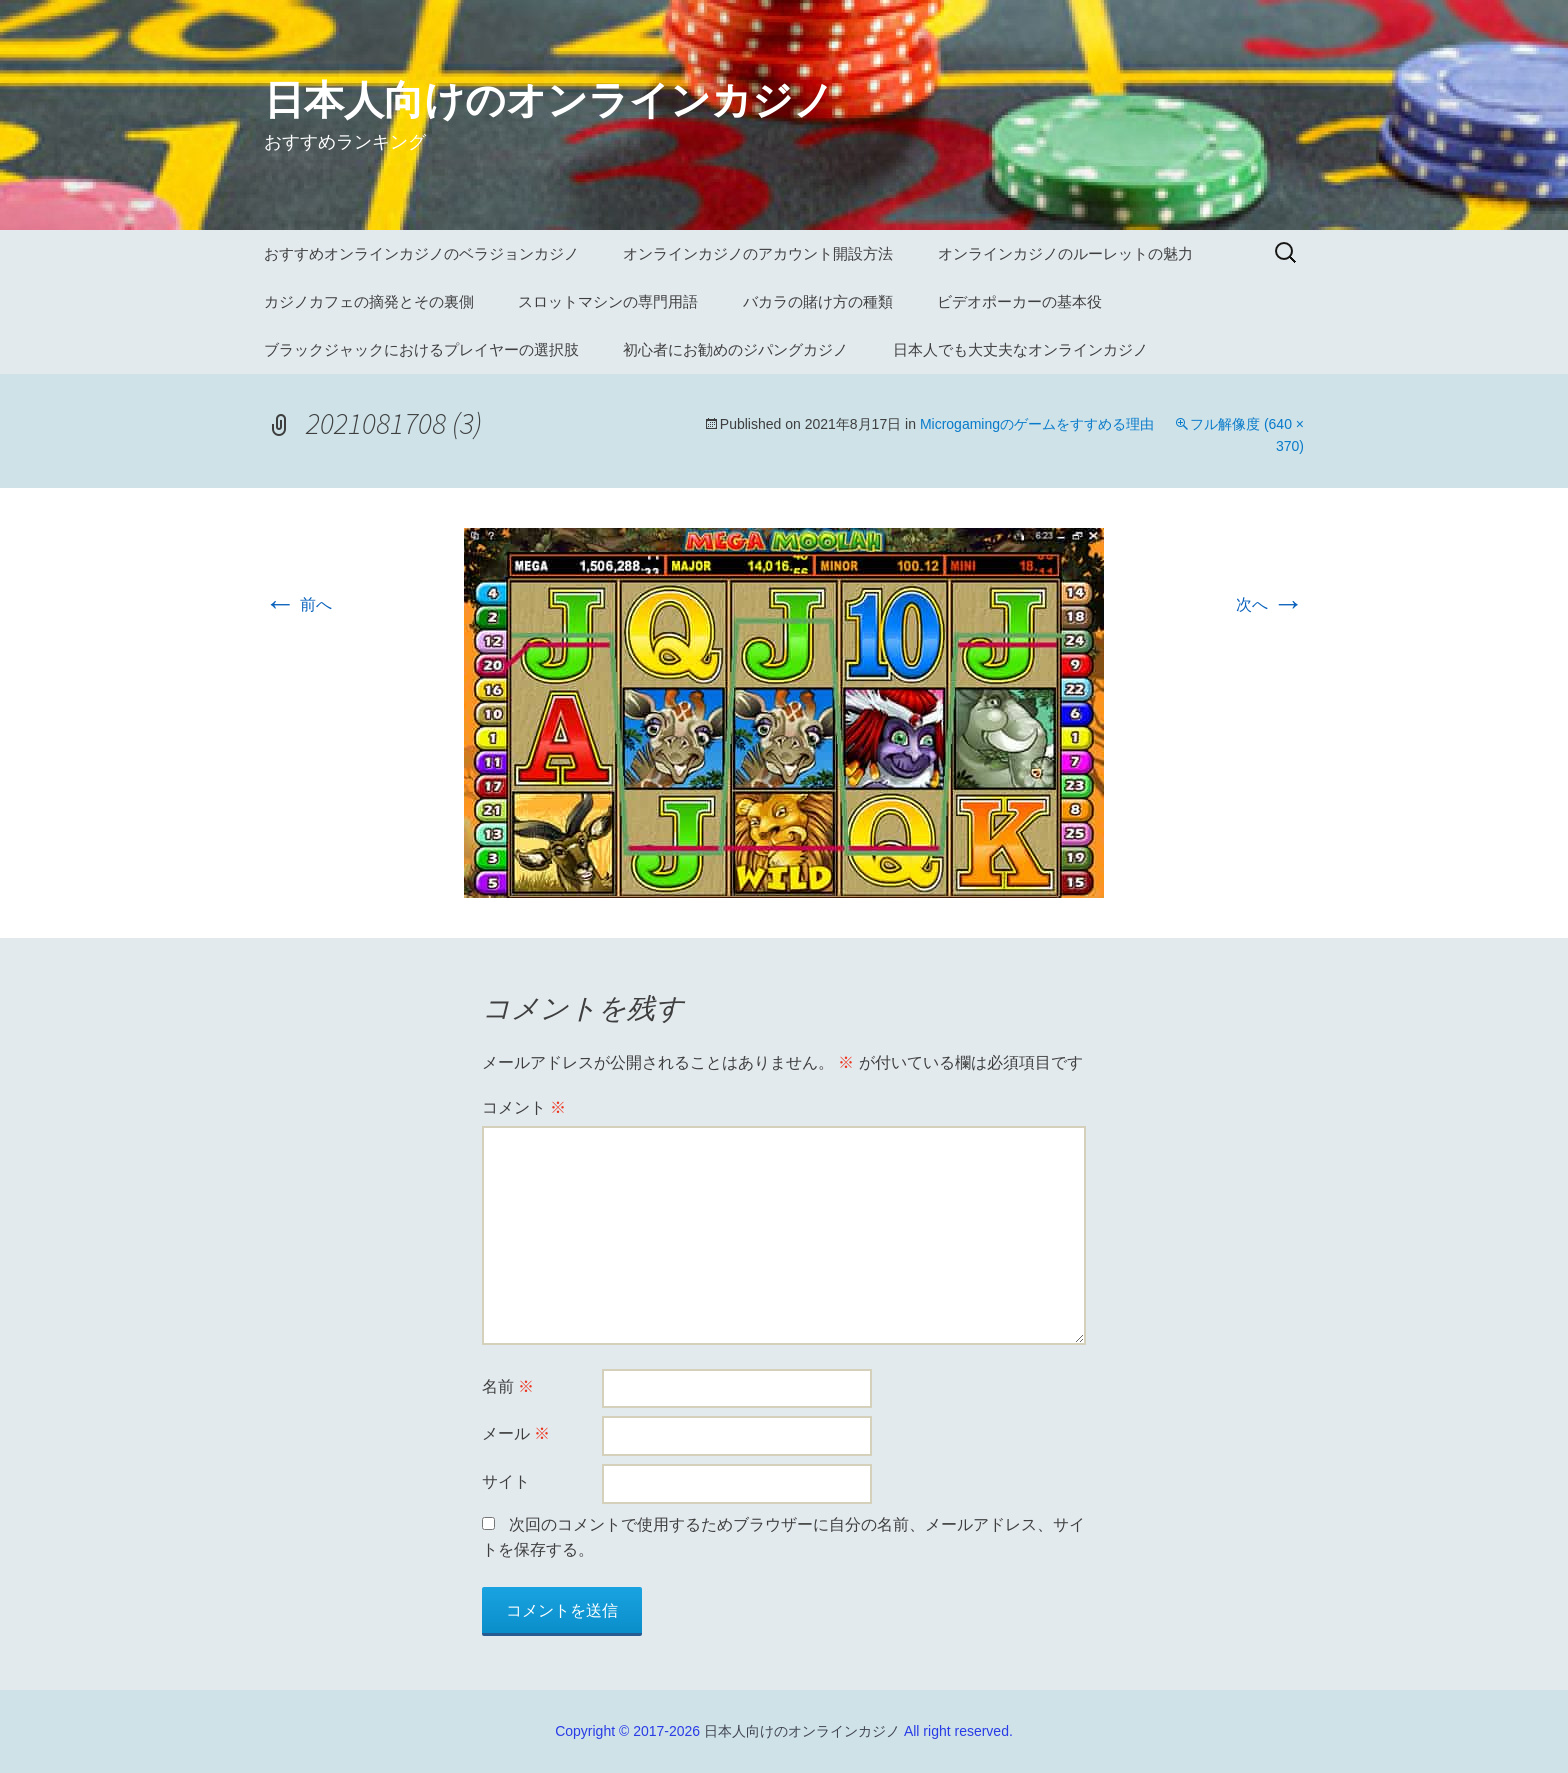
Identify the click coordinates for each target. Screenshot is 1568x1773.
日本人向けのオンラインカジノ (802, 1731)
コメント (524, 1107)
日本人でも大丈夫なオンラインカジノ (1020, 349)
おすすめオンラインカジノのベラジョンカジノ (421, 253)
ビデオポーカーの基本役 (1019, 301)
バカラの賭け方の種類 (818, 301)
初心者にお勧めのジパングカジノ (735, 349)
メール (516, 1433)
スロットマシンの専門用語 (608, 301)
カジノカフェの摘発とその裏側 (369, 301)
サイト (506, 1481)
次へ (1270, 604)
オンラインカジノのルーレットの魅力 (1065, 253)
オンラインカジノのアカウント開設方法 (758, 253)
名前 (508, 1386)
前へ (298, 604)
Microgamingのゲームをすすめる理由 (1037, 424)
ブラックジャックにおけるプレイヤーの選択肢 (421, 349)
